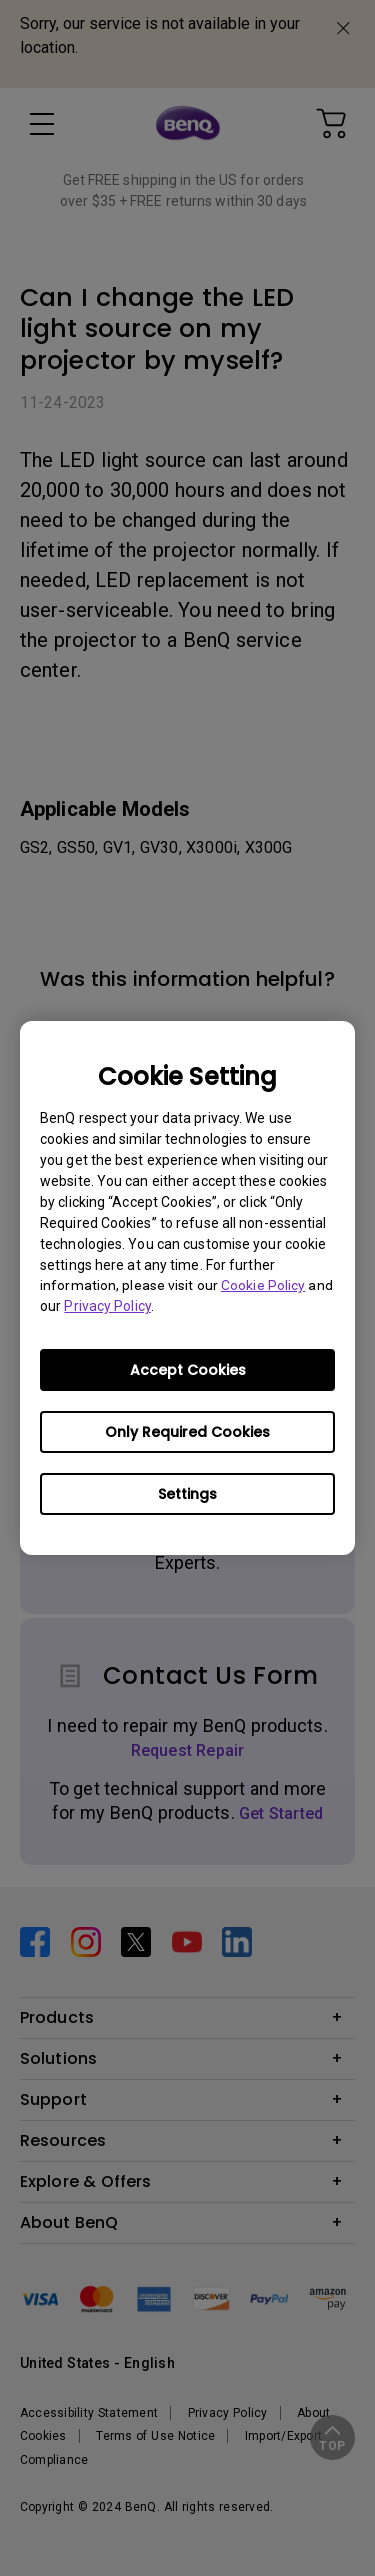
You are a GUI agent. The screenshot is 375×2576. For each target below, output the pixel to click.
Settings (187, 1494)
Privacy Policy (107, 1306)
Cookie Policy (263, 1285)
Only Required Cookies (187, 1432)
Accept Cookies (188, 1370)
